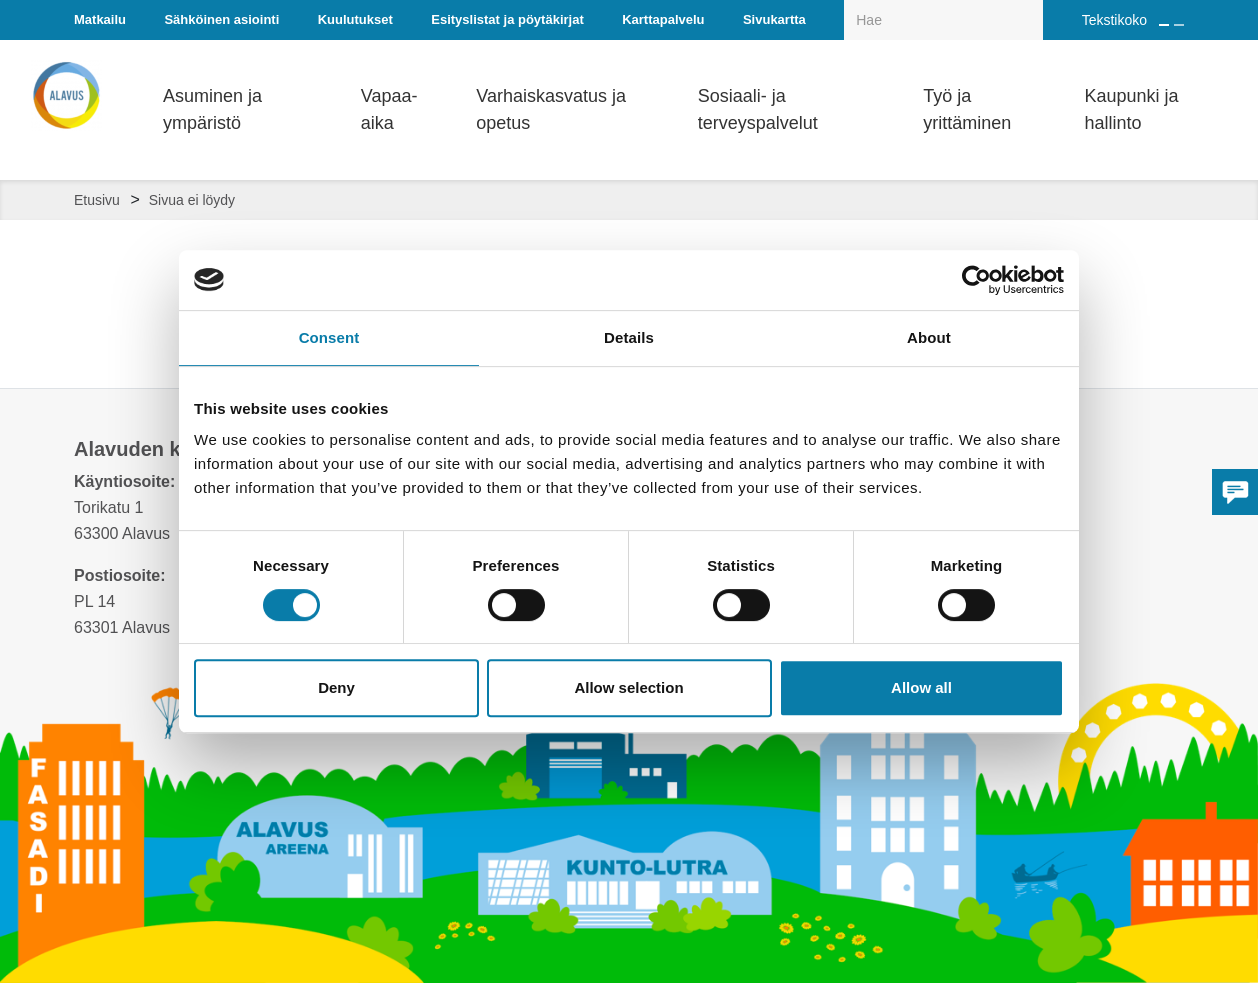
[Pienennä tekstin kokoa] (1179, 25)
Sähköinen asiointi (221, 19)
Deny (336, 687)
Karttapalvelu (663, 19)
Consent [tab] (329, 337)
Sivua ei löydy (192, 200)
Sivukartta (774, 19)
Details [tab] (629, 337)
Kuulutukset (355, 19)
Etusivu (97, 200)
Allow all (921, 687)
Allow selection (628, 687)
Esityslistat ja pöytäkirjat (507, 19)
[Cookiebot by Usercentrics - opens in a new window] (976, 280)
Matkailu (100, 19)
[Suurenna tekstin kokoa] (1164, 25)
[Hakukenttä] (943, 20)
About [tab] (929, 337)
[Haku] (1032, 6)
